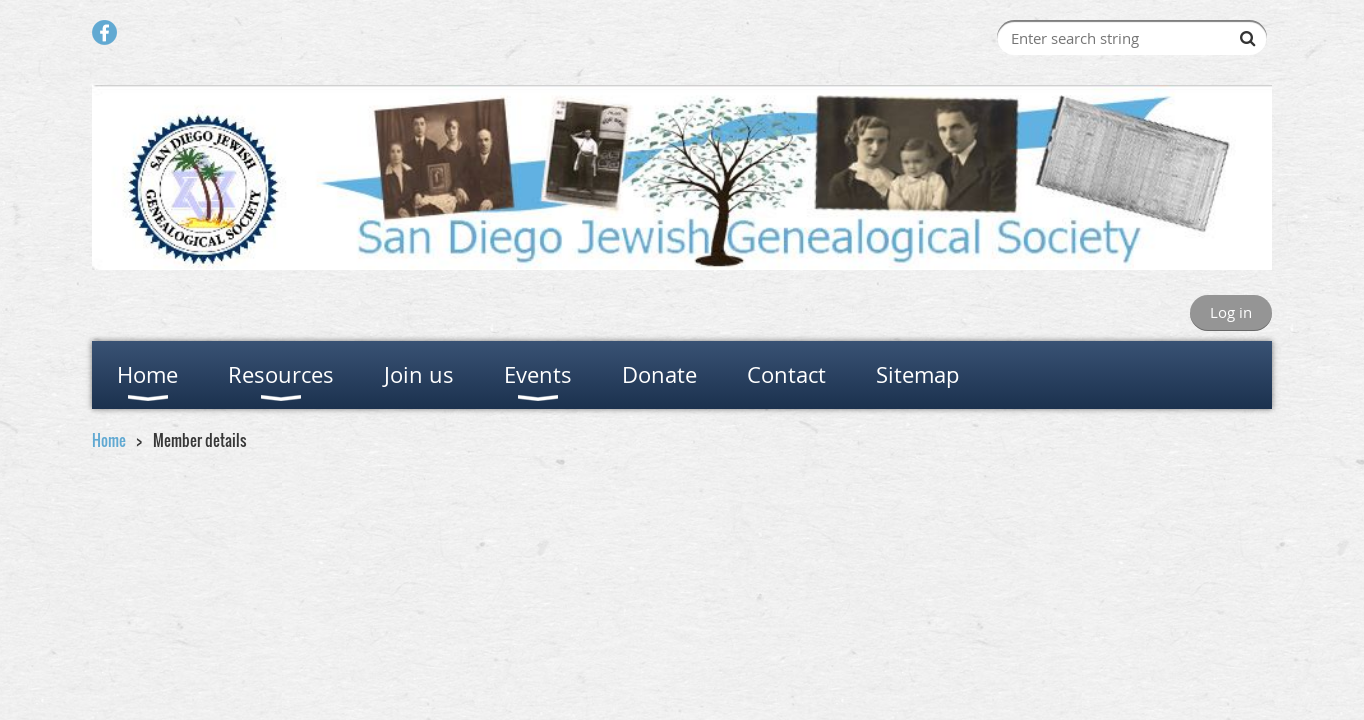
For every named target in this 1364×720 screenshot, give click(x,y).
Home (109, 440)
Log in (1231, 312)
